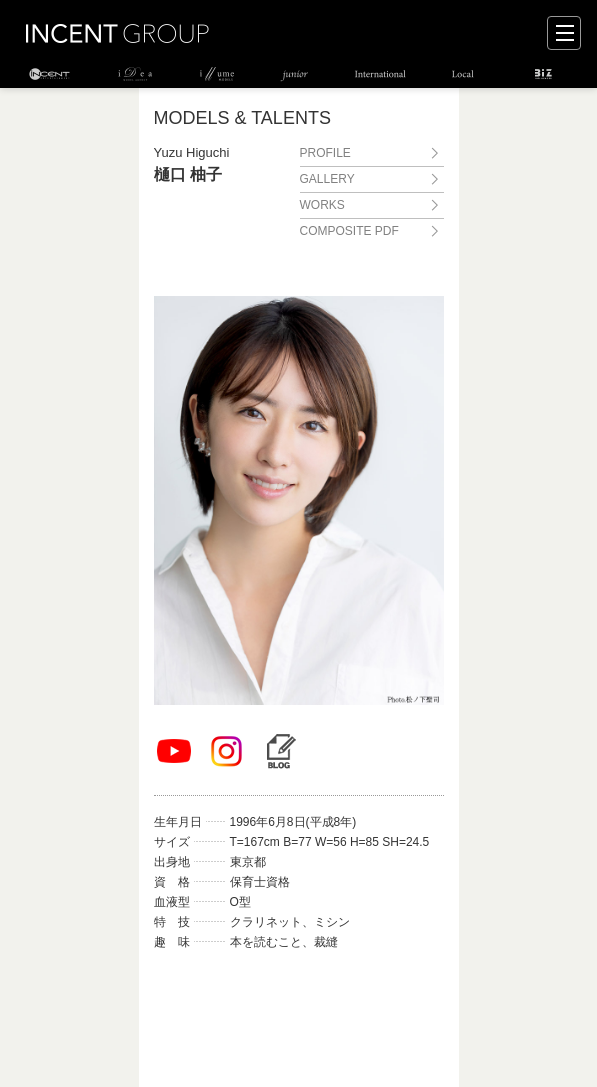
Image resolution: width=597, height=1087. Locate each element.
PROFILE (325, 153)
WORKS (322, 205)
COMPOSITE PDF (349, 231)
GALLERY (327, 179)
